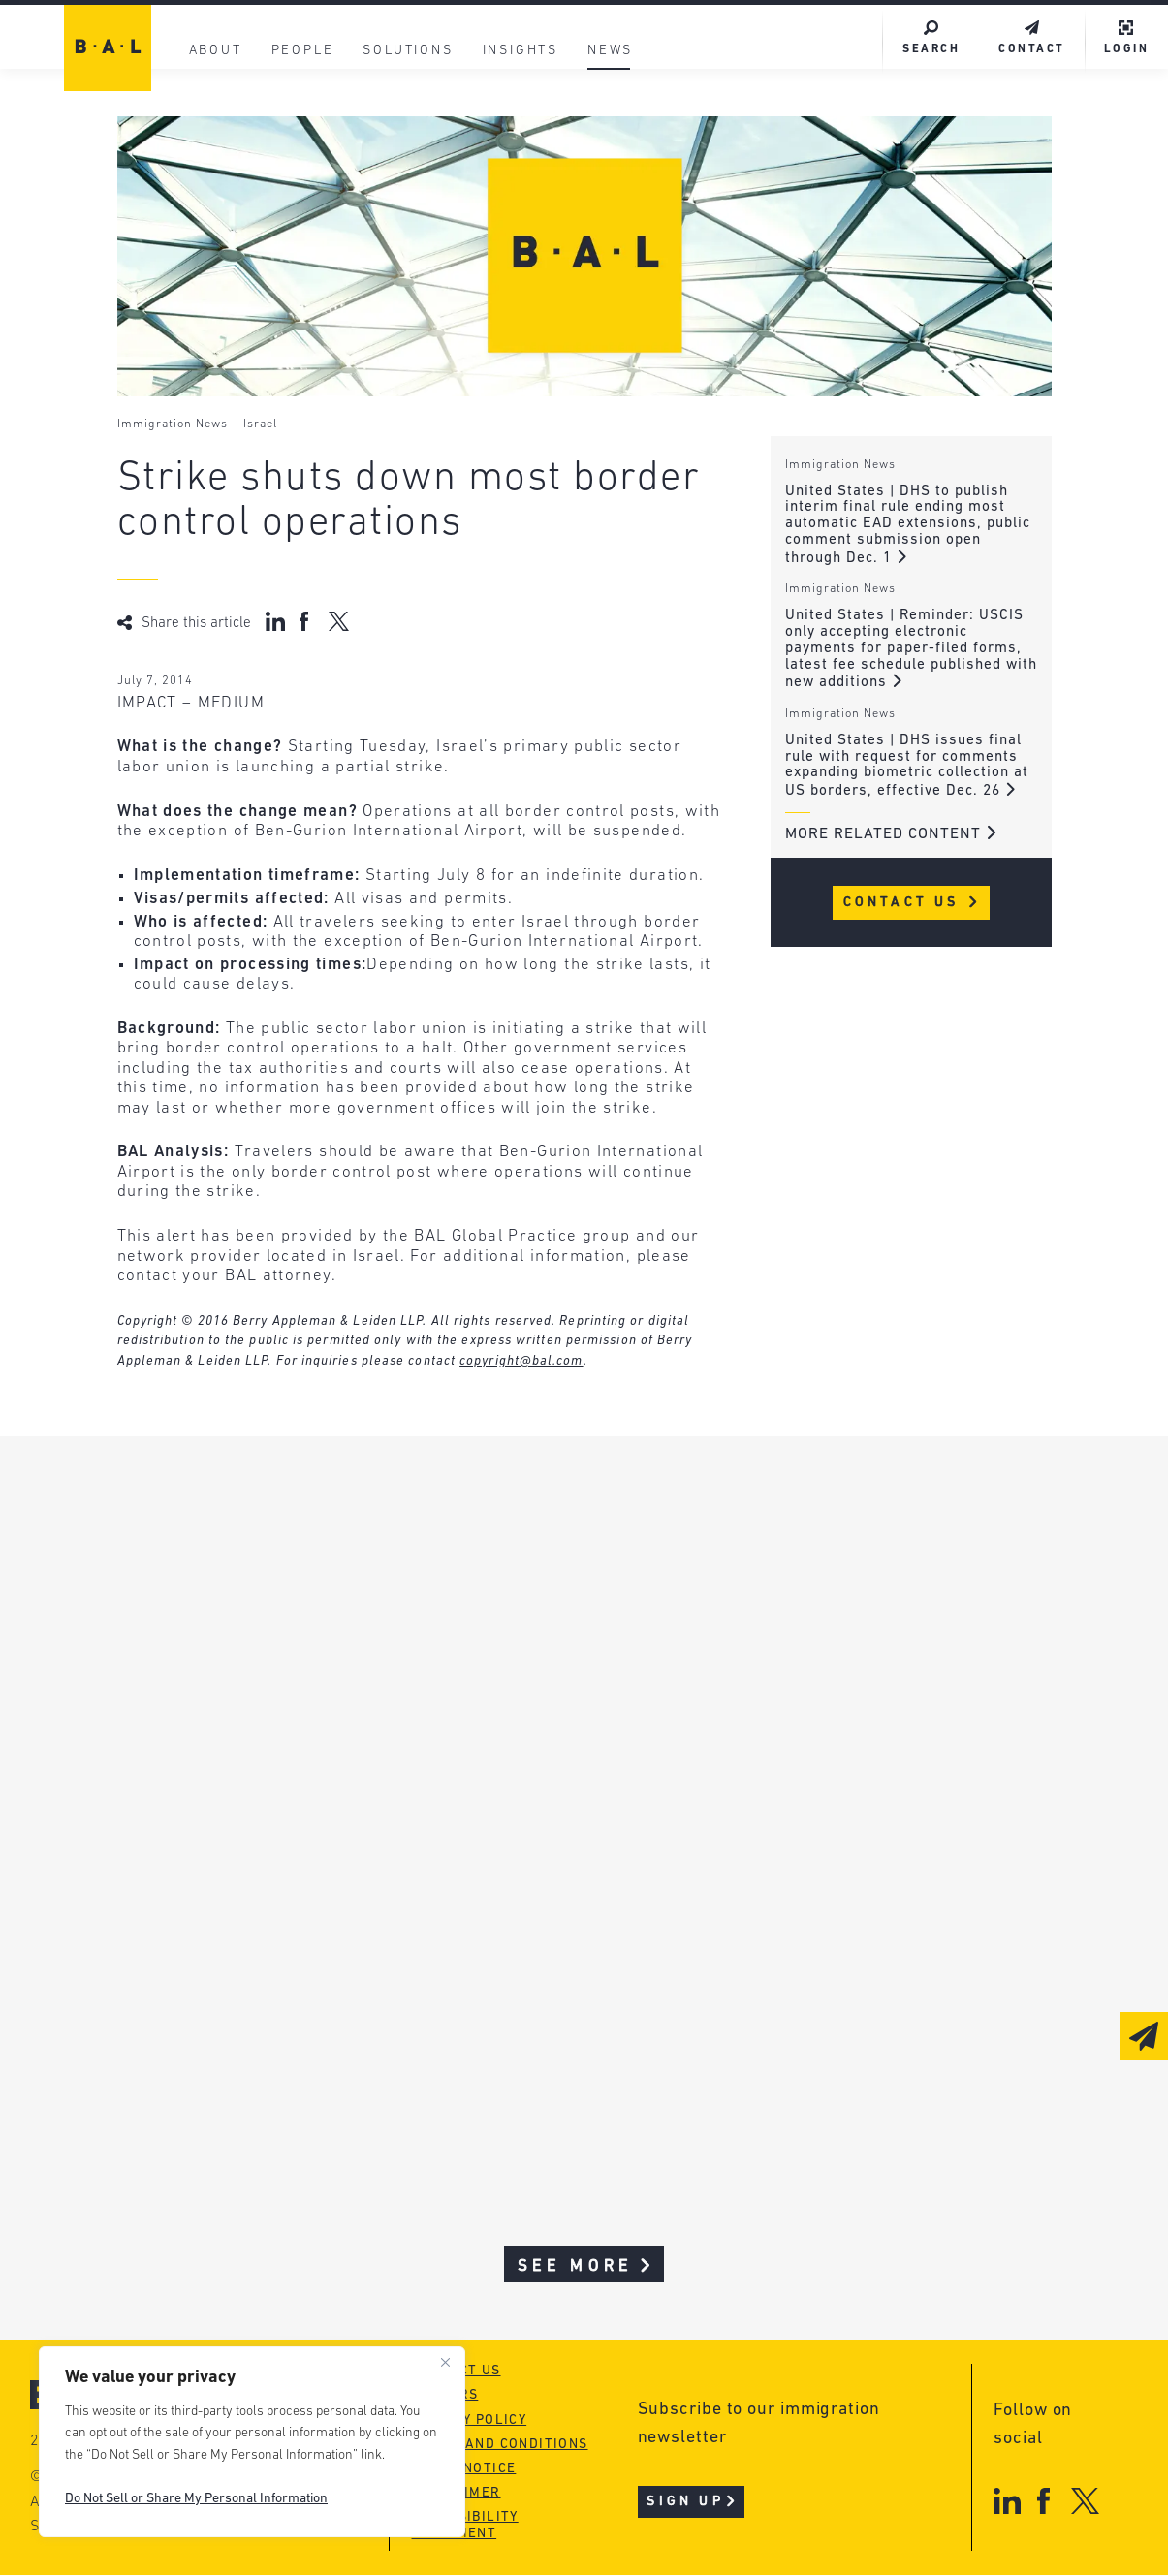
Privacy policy (469, 2421)
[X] (1085, 2502)
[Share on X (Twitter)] (339, 621)
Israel (260, 424)
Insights (520, 51)
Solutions (408, 51)
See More (586, 2267)
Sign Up (692, 2504)
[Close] (445, 2362)
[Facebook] (1043, 2502)
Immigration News (172, 424)
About (215, 51)
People (302, 51)
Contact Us (912, 902)
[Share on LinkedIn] (275, 621)
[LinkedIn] (1007, 2502)
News (608, 51)
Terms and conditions (500, 2445)
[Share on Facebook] (307, 621)
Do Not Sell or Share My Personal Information (196, 2499)
